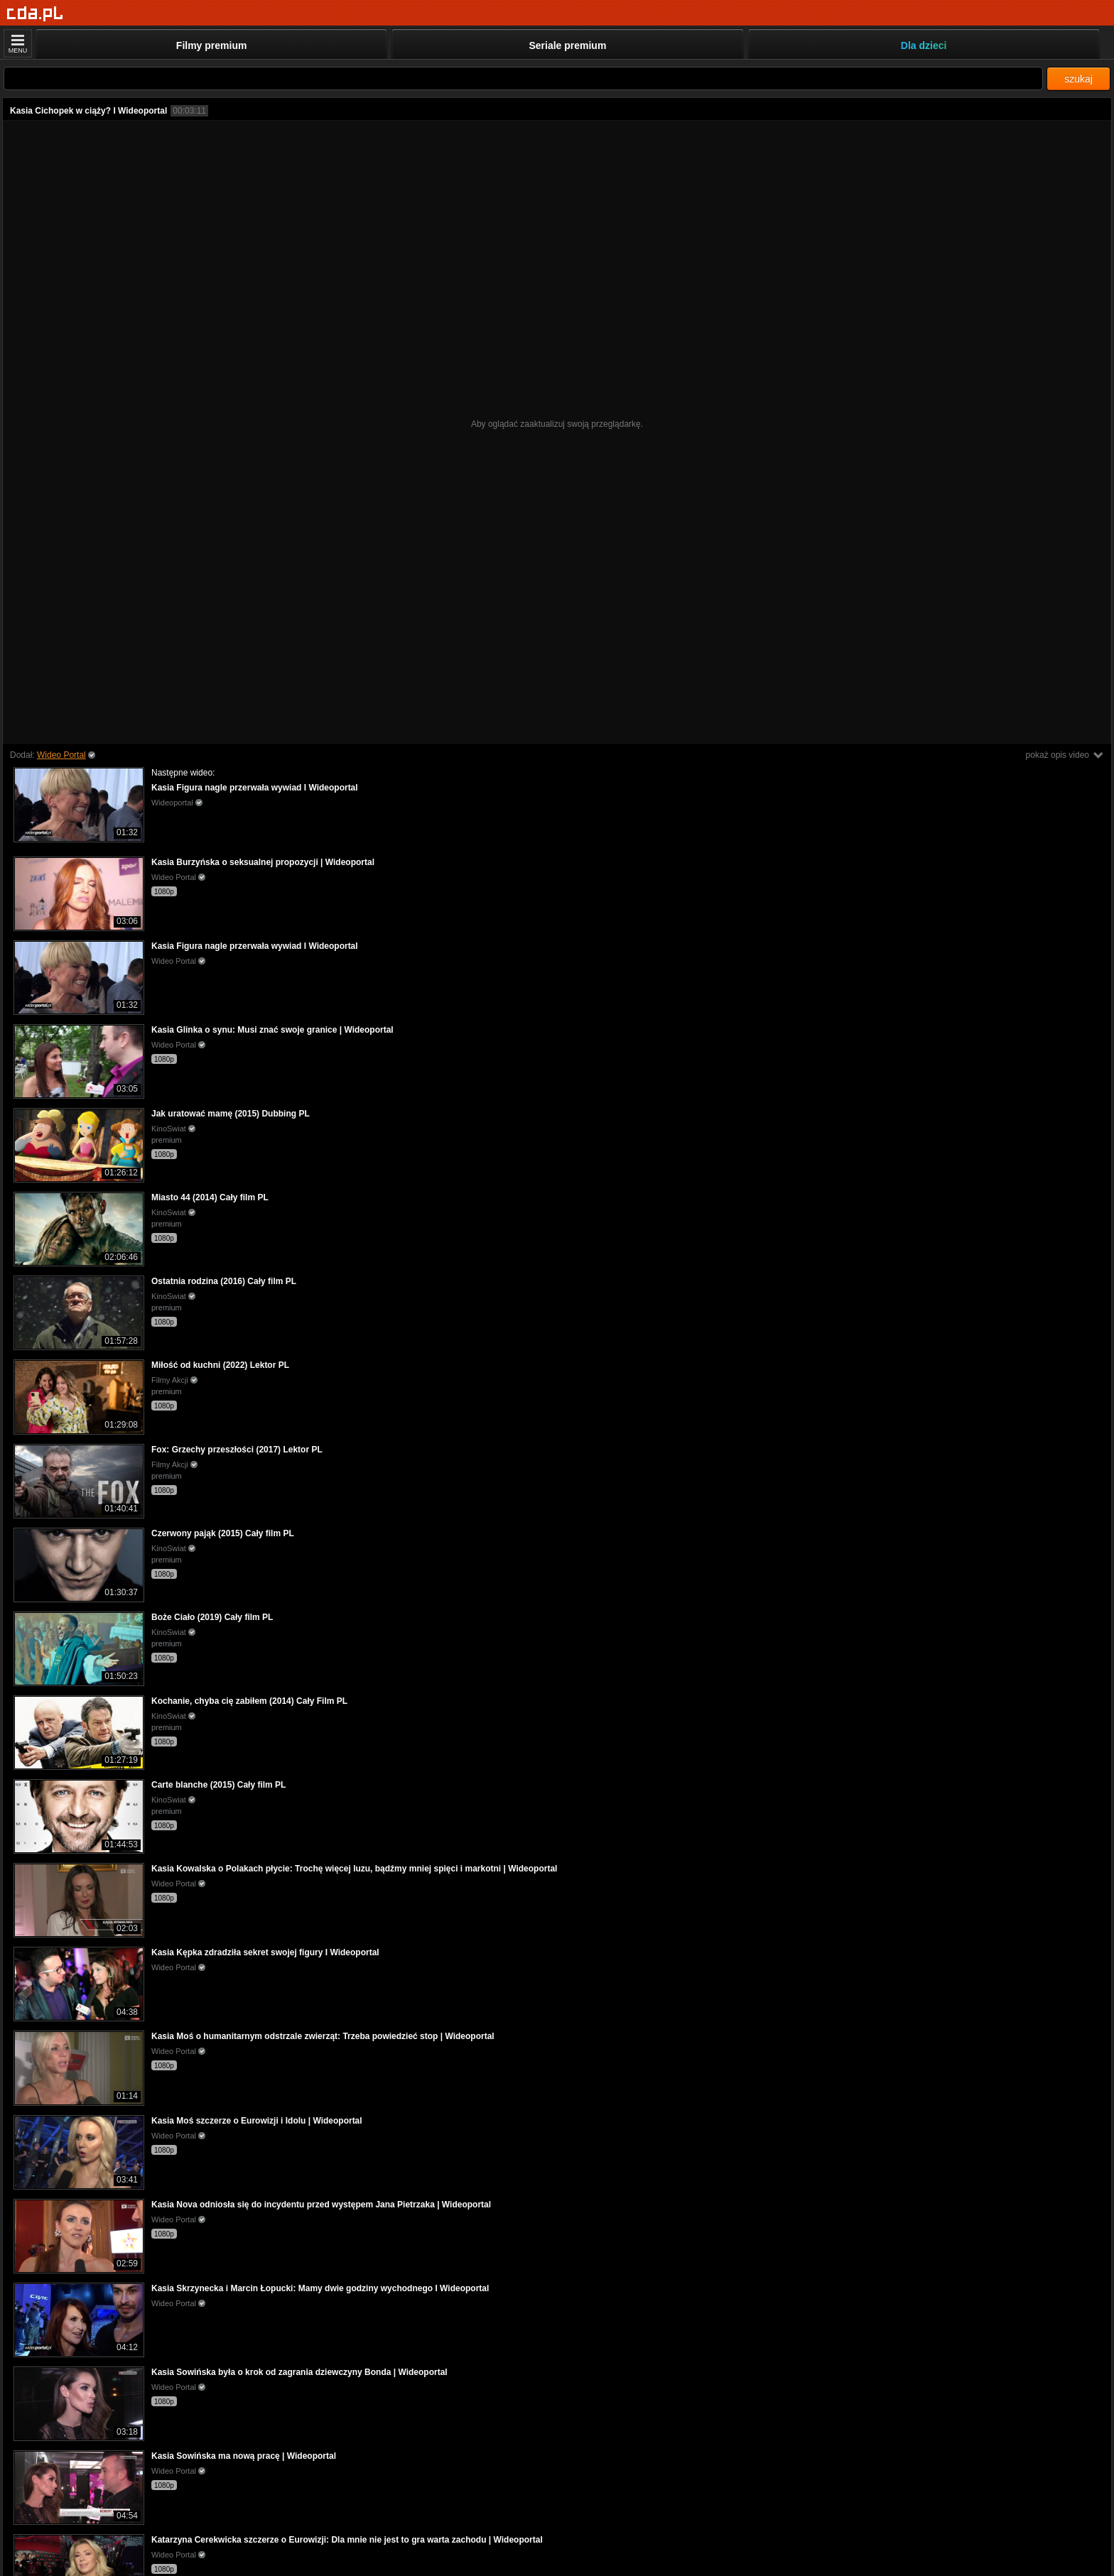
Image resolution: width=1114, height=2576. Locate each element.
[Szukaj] (523, 78)
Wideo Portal (61, 755)
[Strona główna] (35, 14)
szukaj (1078, 79)
